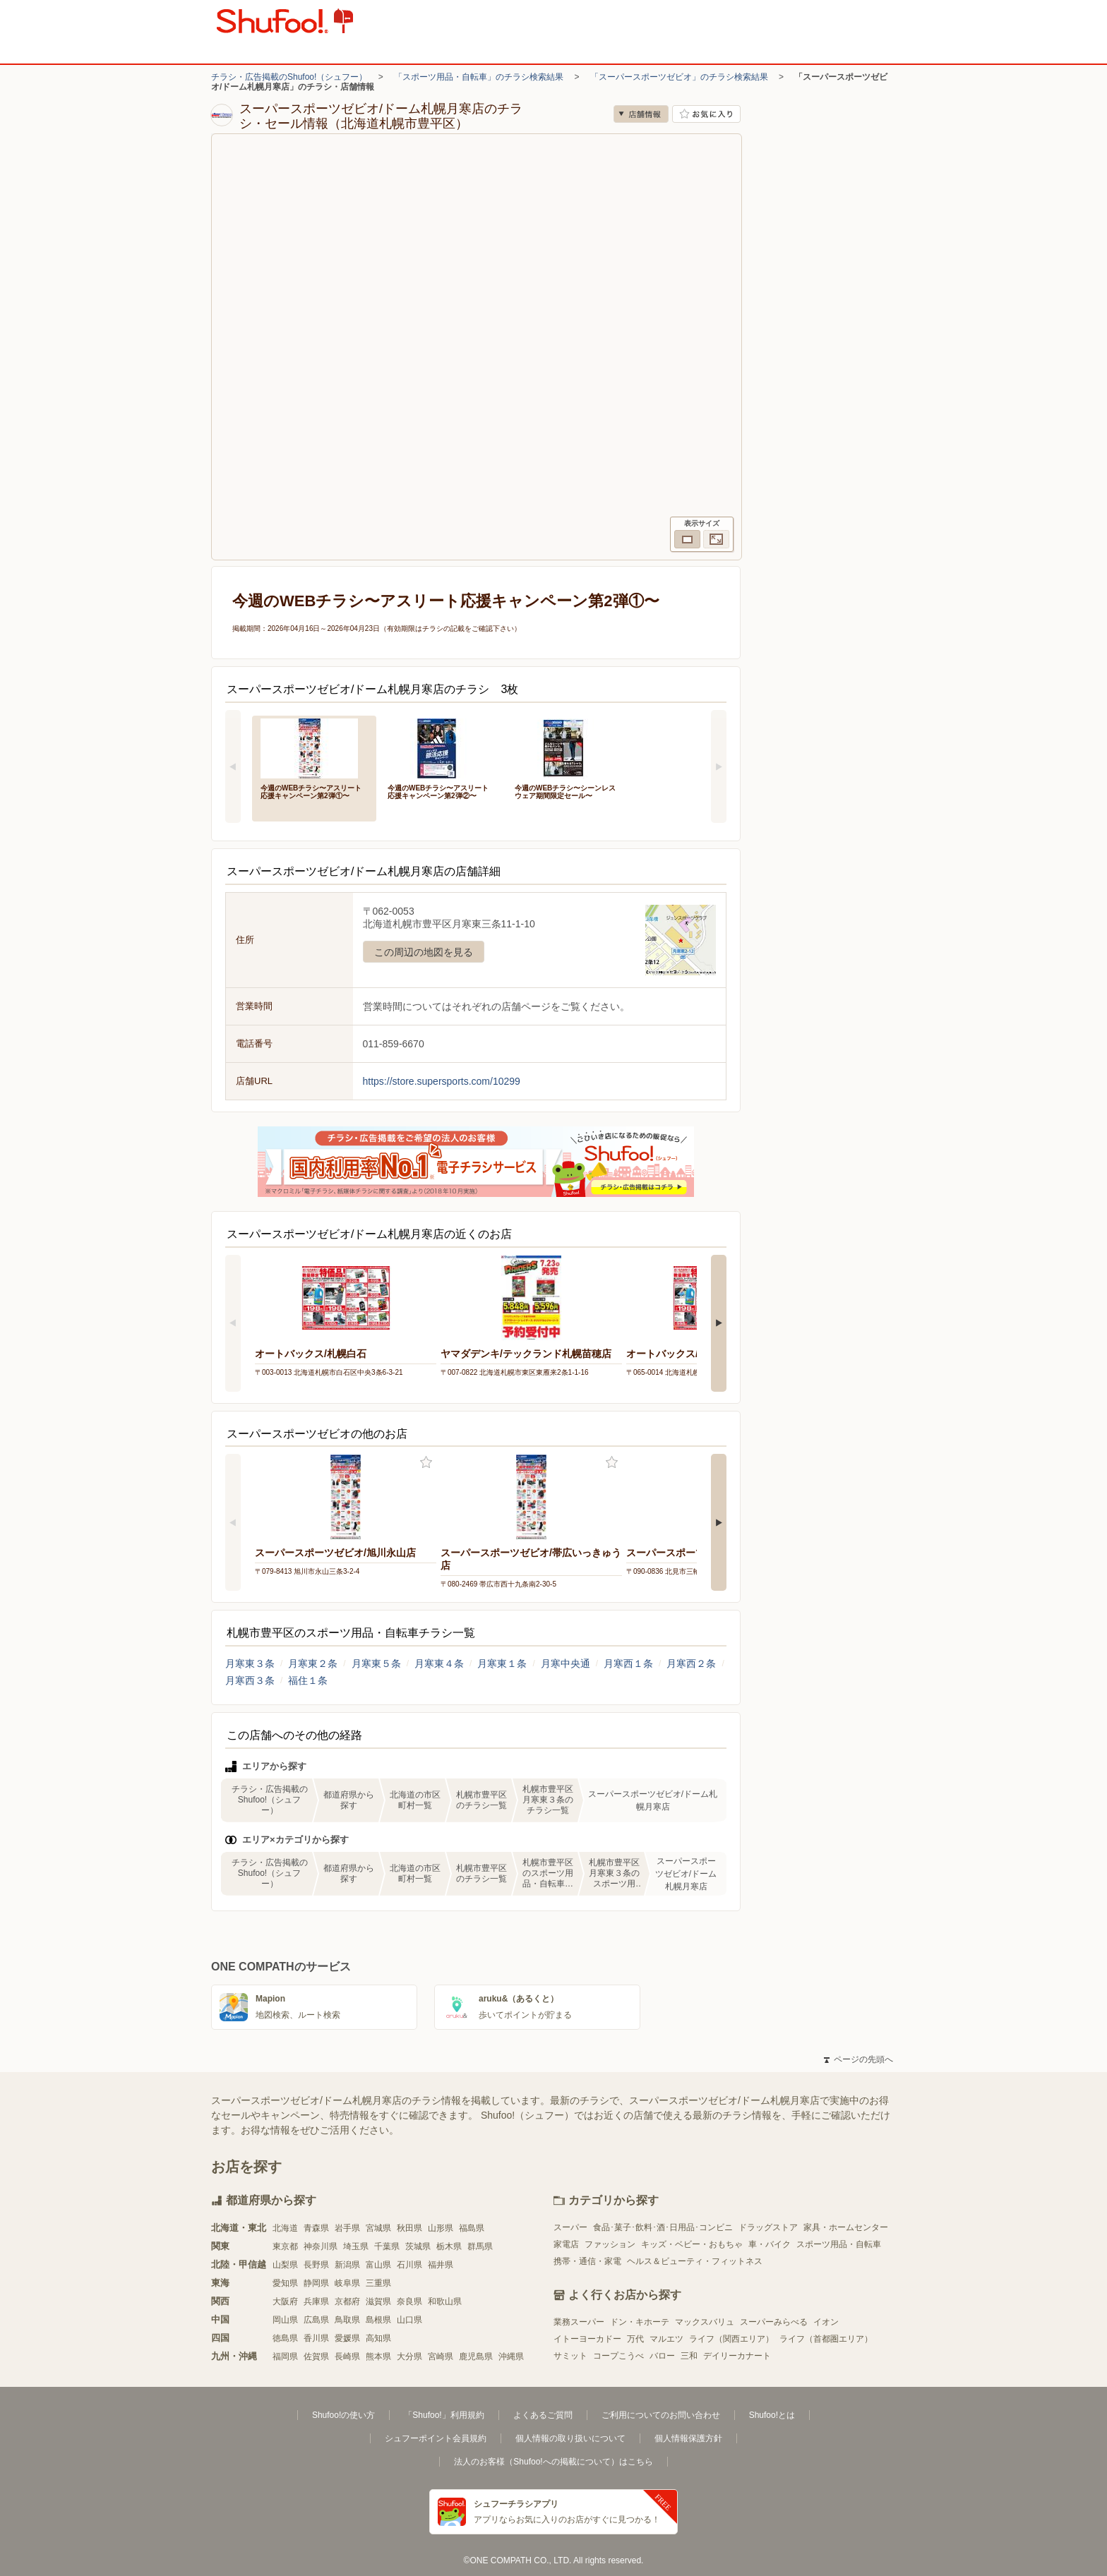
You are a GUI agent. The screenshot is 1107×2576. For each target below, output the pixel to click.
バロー (662, 2356)
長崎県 (347, 2356)
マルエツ (666, 2339)
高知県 (378, 2338)
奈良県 (409, 2301)
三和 (689, 2356)
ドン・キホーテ (639, 2322)
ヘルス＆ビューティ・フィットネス (694, 2261)
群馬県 (480, 2246)
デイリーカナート (737, 2356)
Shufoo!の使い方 (343, 2415)
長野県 (316, 2265)
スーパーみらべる (774, 2322)
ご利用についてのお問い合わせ (661, 2415)
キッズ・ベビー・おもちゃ (692, 2244)
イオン (826, 2322)
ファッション (610, 2244)
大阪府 (285, 2301)
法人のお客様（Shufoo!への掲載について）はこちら (553, 2462)
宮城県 (378, 2228)
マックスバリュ (704, 2322)
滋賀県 (378, 2301)
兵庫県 (316, 2301)
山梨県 (285, 2265)
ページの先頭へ (858, 2059)
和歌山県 (445, 2301)
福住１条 (308, 1680)
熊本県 (378, 2356)
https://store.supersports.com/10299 (441, 1081)
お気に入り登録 (426, 1462)
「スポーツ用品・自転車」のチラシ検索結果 (478, 77)
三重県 (378, 2283)
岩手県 (347, 2228)
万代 (635, 2339)
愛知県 (285, 2283)
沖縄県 (511, 2356)
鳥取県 (347, 2320)
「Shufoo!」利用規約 (444, 2415)
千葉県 (387, 2246)
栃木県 (449, 2246)
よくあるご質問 (543, 2415)
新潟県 (347, 2265)
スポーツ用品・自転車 (838, 2244)
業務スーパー (579, 2322)
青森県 (316, 2228)
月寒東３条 (250, 1663)
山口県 (409, 2320)
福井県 (440, 2265)
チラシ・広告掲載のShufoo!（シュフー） (289, 77)
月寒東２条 (312, 1663)
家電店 (566, 2244)
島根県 (378, 2320)
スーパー (570, 2227)
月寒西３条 (250, 1680)
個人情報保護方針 (688, 2438)
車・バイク (769, 2244)
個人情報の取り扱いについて (570, 2438)
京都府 (347, 2301)
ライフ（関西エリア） (731, 2339)
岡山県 (285, 2320)
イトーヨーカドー (587, 2339)
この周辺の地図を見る (423, 952)
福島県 (471, 2228)
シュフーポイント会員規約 (435, 2438)
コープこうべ (618, 2356)
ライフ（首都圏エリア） (826, 2339)
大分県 (409, 2356)
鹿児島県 (476, 2356)
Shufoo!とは (772, 2415)
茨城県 (418, 2246)
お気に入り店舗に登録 (706, 114)
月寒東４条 (439, 1663)
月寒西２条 (691, 1663)
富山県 (378, 2265)
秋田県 (409, 2228)
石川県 (409, 2265)
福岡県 (285, 2356)
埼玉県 (356, 2246)
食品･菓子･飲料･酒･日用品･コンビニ (663, 2227)
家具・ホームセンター (845, 2227)
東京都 (285, 2246)
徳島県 (285, 2338)
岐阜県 (347, 2283)
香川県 (316, 2338)
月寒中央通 (565, 1663)
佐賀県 (316, 2356)
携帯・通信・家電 (587, 2261)
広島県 (316, 2320)
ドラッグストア (768, 2227)
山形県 (440, 2228)
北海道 (285, 2228)
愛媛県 (347, 2338)
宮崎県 (440, 2356)
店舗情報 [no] (641, 114)
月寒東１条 (502, 1663)
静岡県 (316, 2283)
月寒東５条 (376, 1663)
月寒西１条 (628, 1663)
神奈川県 (320, 2246)
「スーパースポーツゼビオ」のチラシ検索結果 (679, 77)
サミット (570, 2356)
